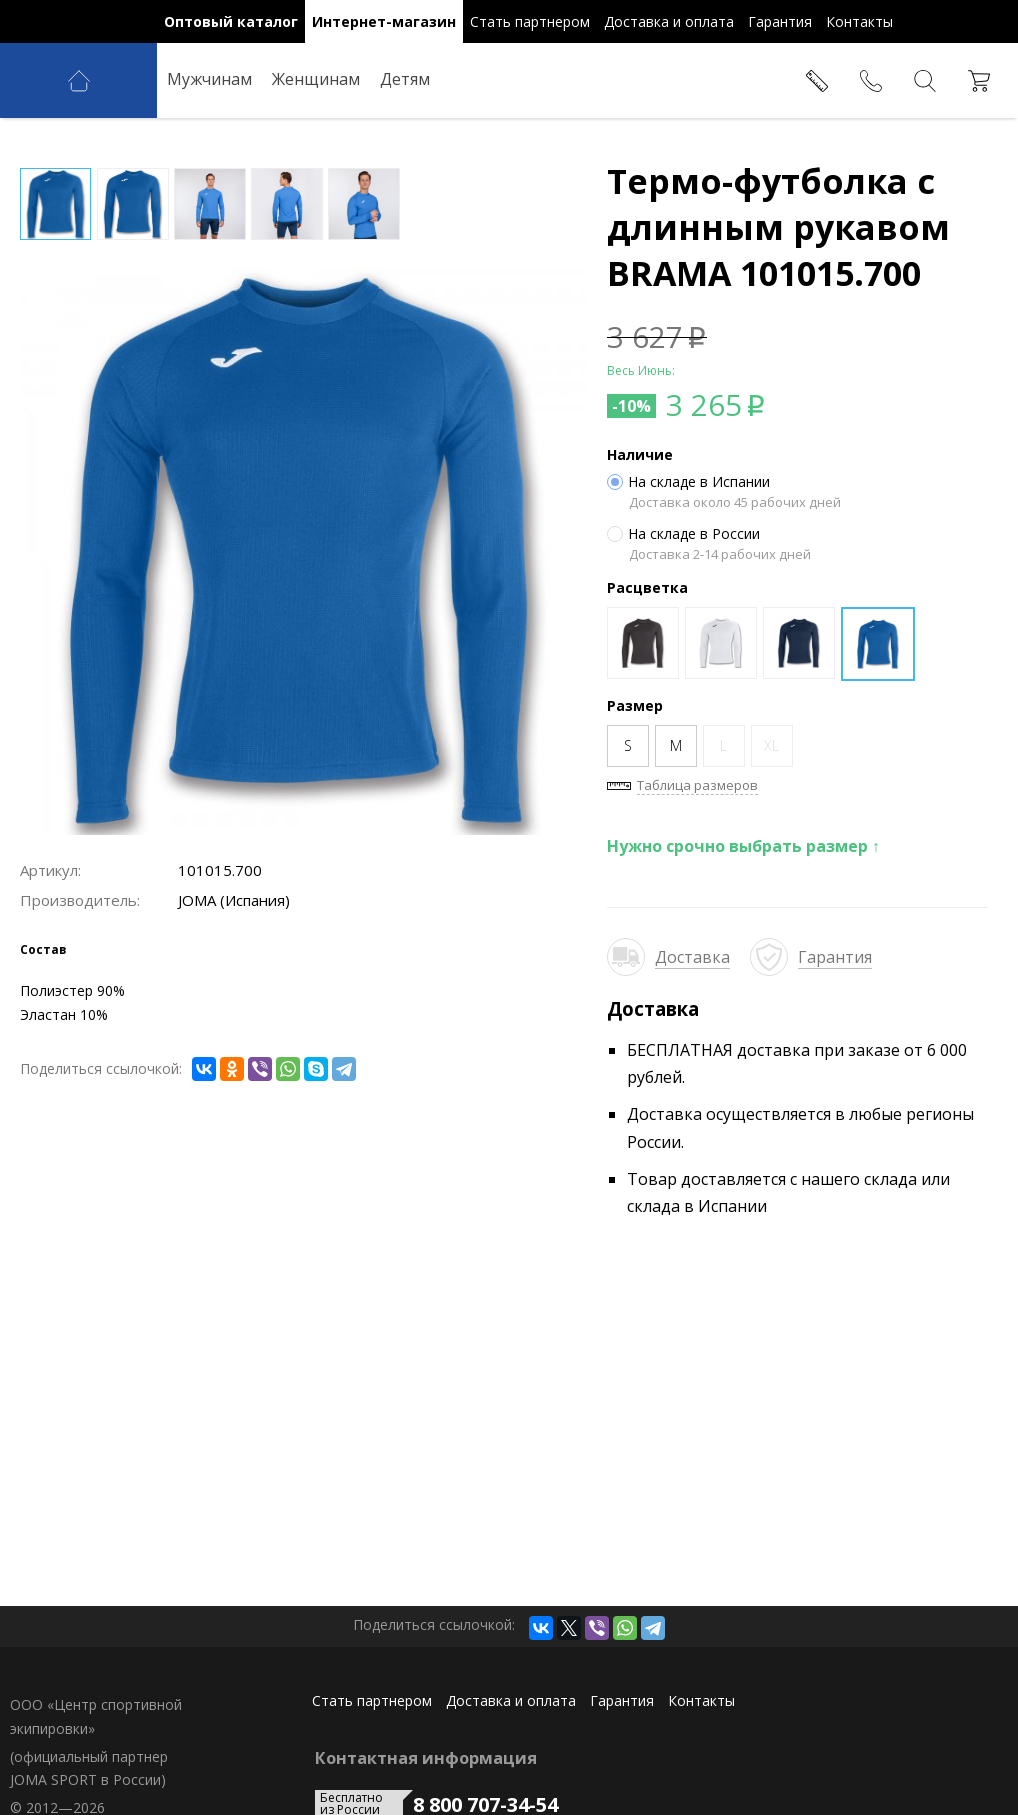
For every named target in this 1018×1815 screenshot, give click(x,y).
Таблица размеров (697, 785)
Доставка (692, 957)
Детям (405, 79)
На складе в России (683, 534)
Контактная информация (426, 1758)
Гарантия (835, 957)
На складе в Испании (688, 482)
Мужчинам (209, 79)
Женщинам (316, 79)
